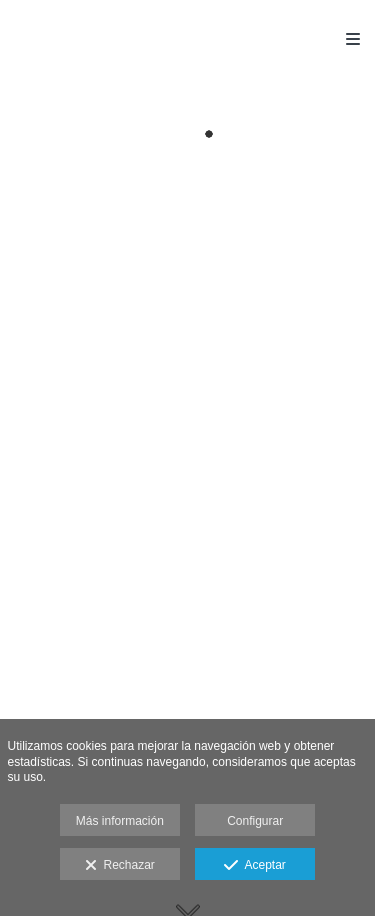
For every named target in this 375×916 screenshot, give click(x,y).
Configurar (255, 821)
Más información (120, 821)
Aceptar (254, 866)
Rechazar (120, 866)
